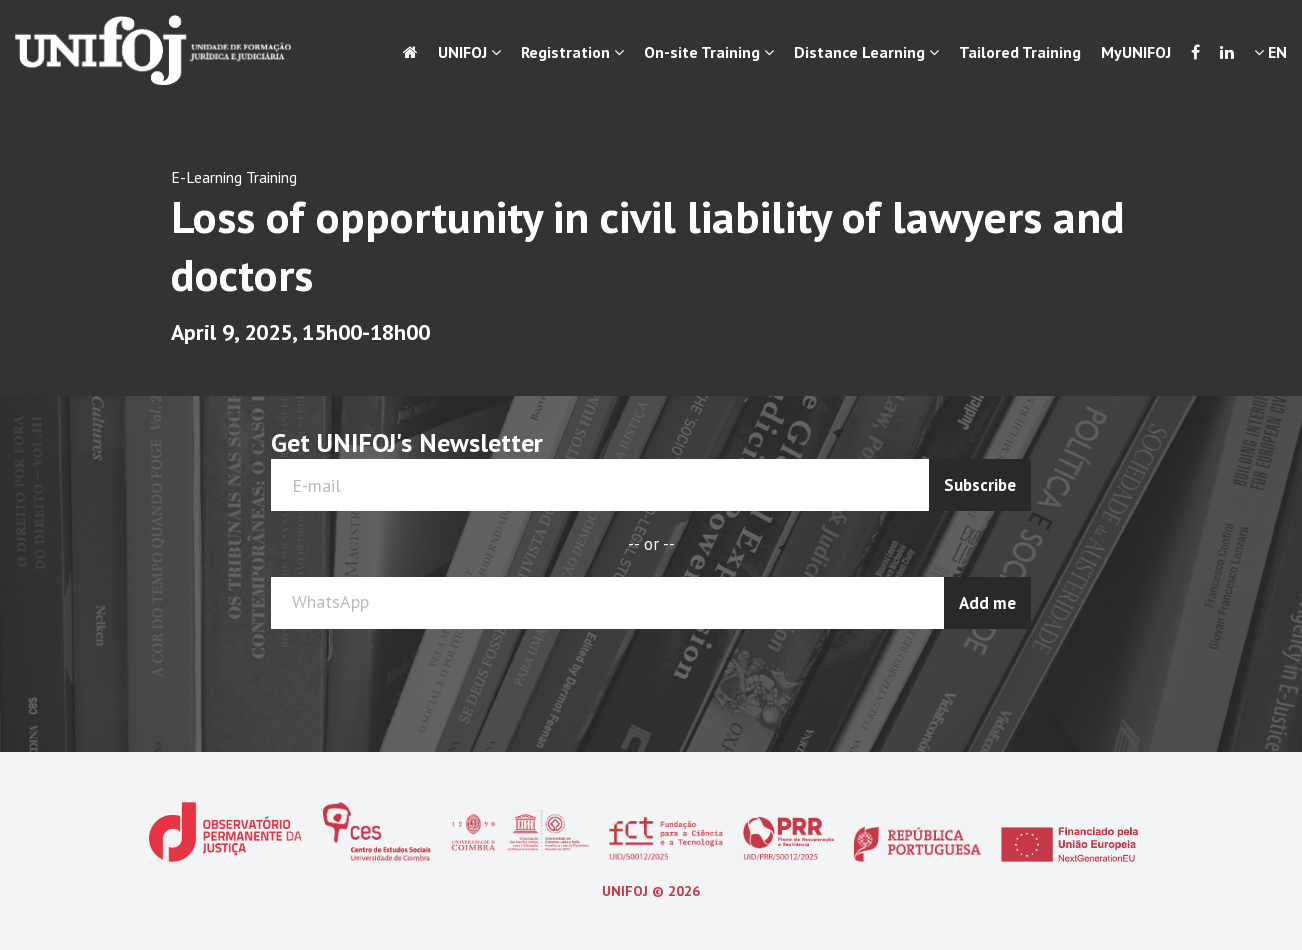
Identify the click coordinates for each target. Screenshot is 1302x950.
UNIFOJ (469, 52)
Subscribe (980, 485)
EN (1270, 52)
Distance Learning (866, 52)
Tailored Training (1020, 52)
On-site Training (709, 52)
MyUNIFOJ (1136, 52)
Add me (987, 603)
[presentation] (952, 678)
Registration (572, 52)
